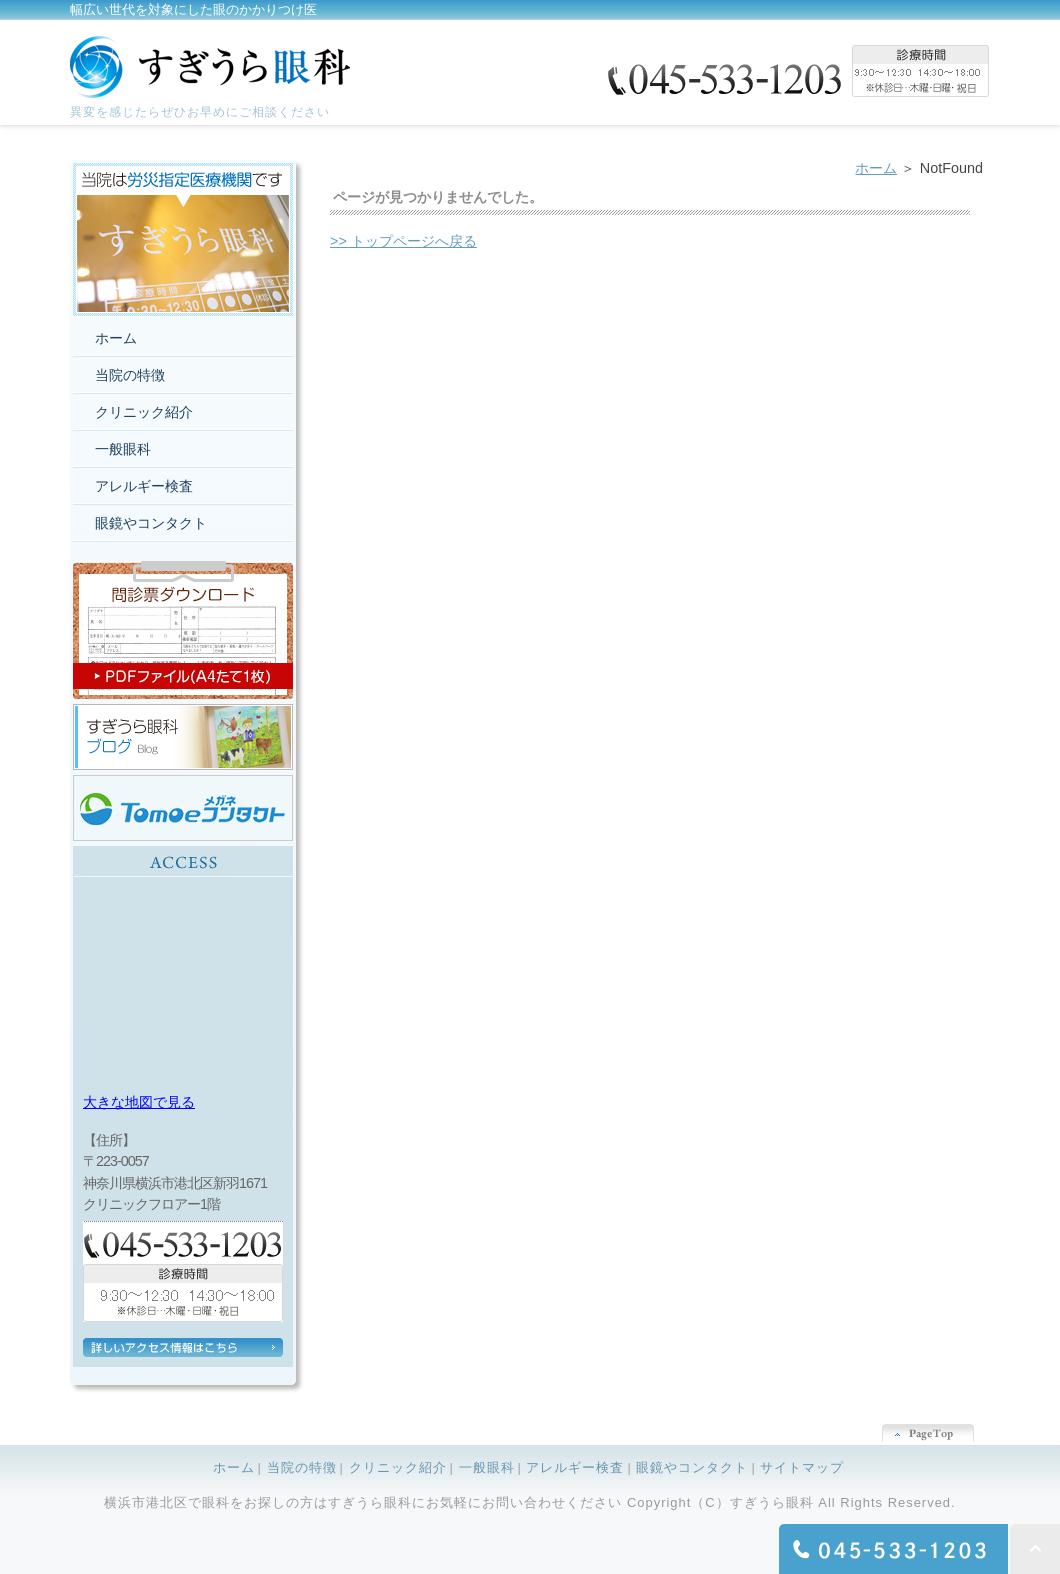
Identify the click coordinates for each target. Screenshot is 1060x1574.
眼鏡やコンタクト (151, 523)
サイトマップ (802, 1467)
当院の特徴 (130, 375)
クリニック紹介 (144, 412)
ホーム (876, 168)
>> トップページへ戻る (403, 241)
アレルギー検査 (144, 486)
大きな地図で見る (139, 1102)
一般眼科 (123, 449)
